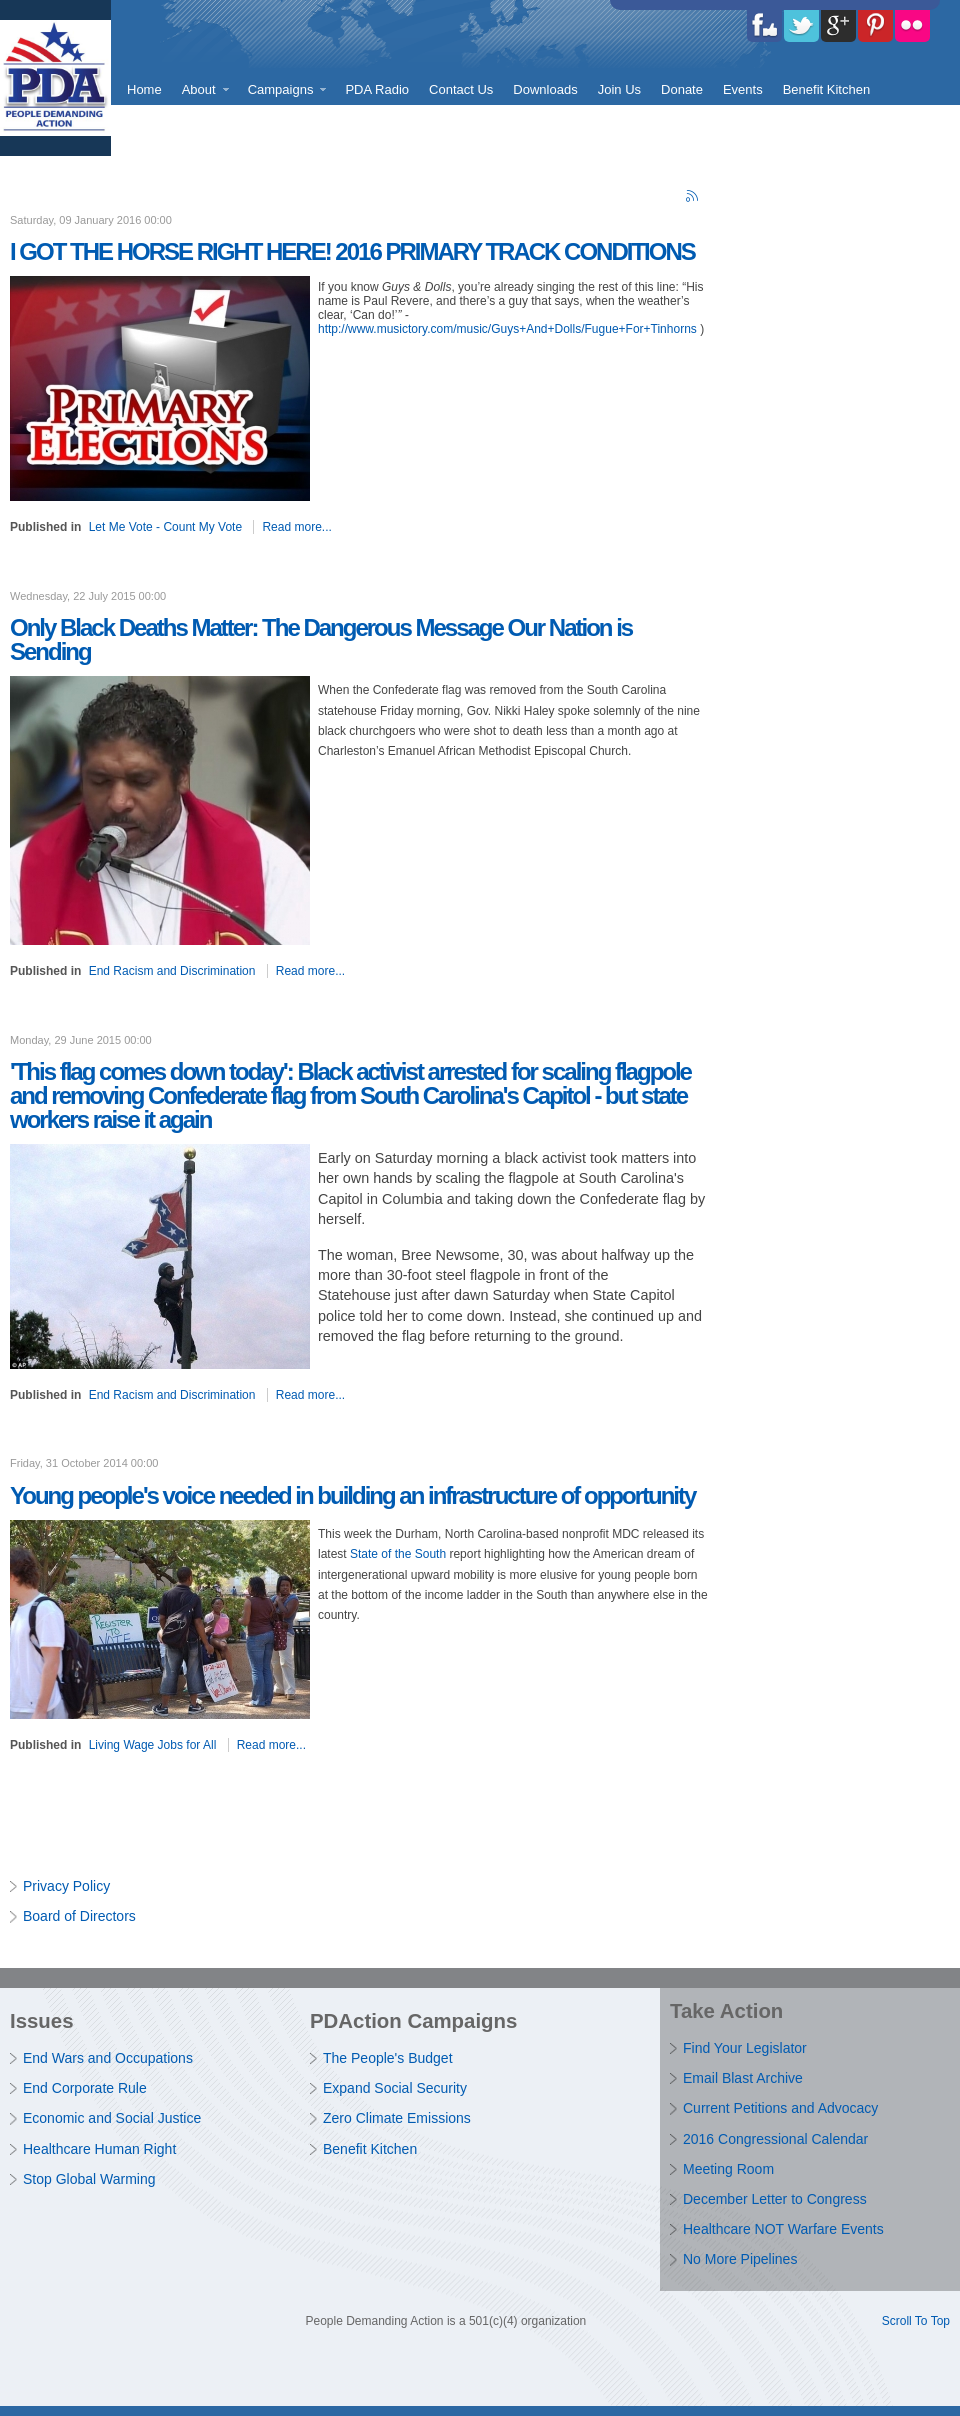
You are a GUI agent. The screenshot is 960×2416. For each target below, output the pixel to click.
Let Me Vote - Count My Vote (165, 527)
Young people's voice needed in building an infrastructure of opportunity (352, 1495)
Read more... (296, 527)
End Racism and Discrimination (172, 971)
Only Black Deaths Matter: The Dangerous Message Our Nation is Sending (321, 639)
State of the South (399, 1554)
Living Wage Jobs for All (153, 1745)
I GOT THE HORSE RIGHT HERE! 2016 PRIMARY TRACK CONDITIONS (352, 251)
